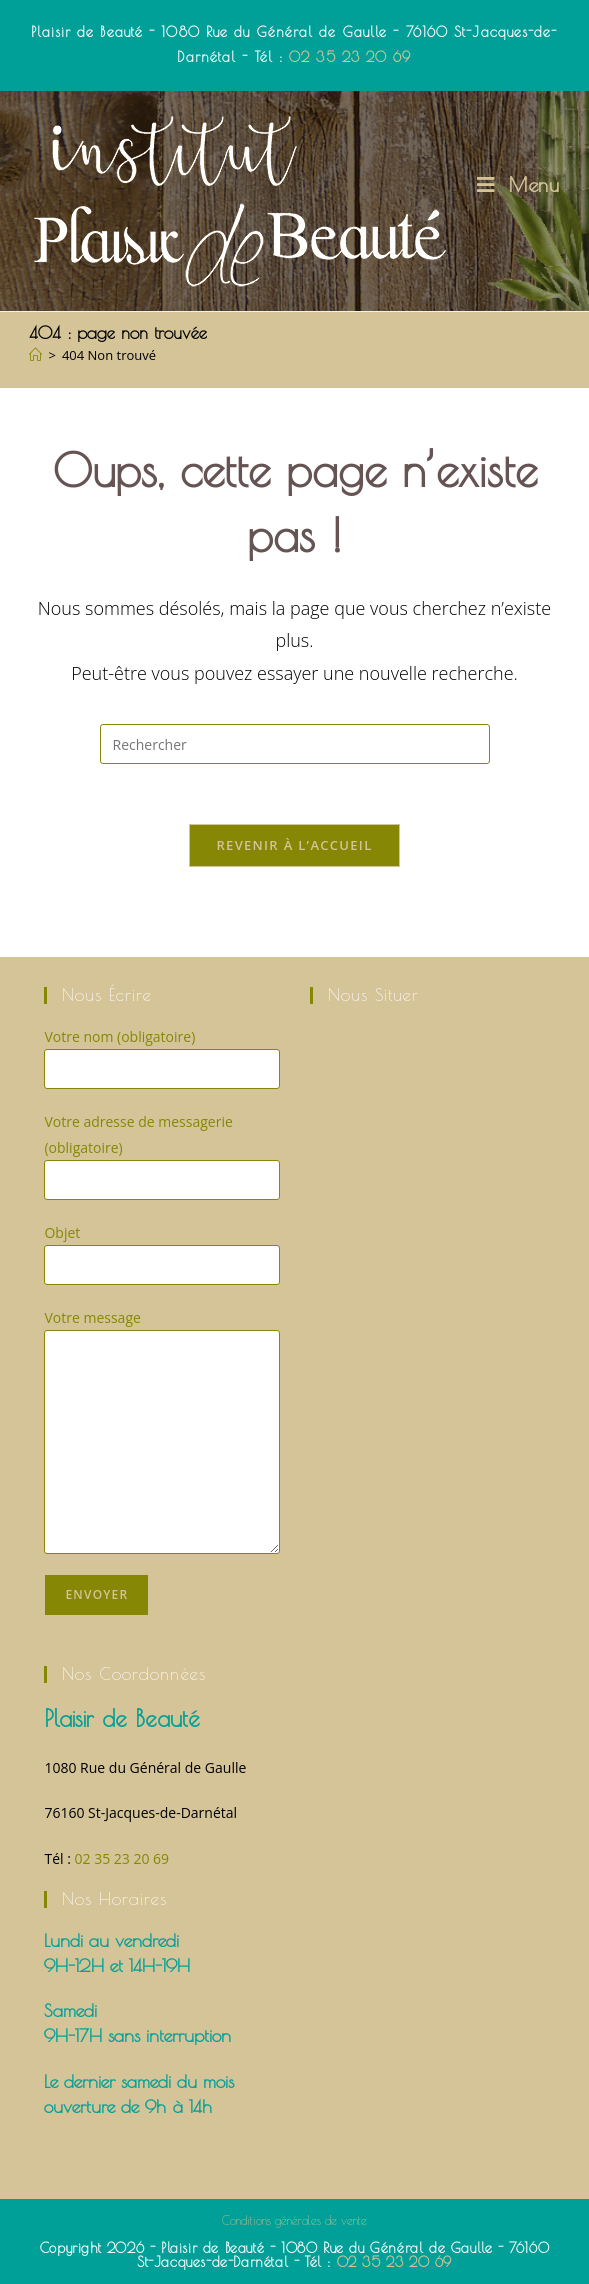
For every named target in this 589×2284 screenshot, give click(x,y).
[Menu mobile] (518, 184)
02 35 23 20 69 (350, 57)
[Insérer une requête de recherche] (295, 744)
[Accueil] (35, 355)
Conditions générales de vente (294, 2220)
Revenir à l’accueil (294, 845)
